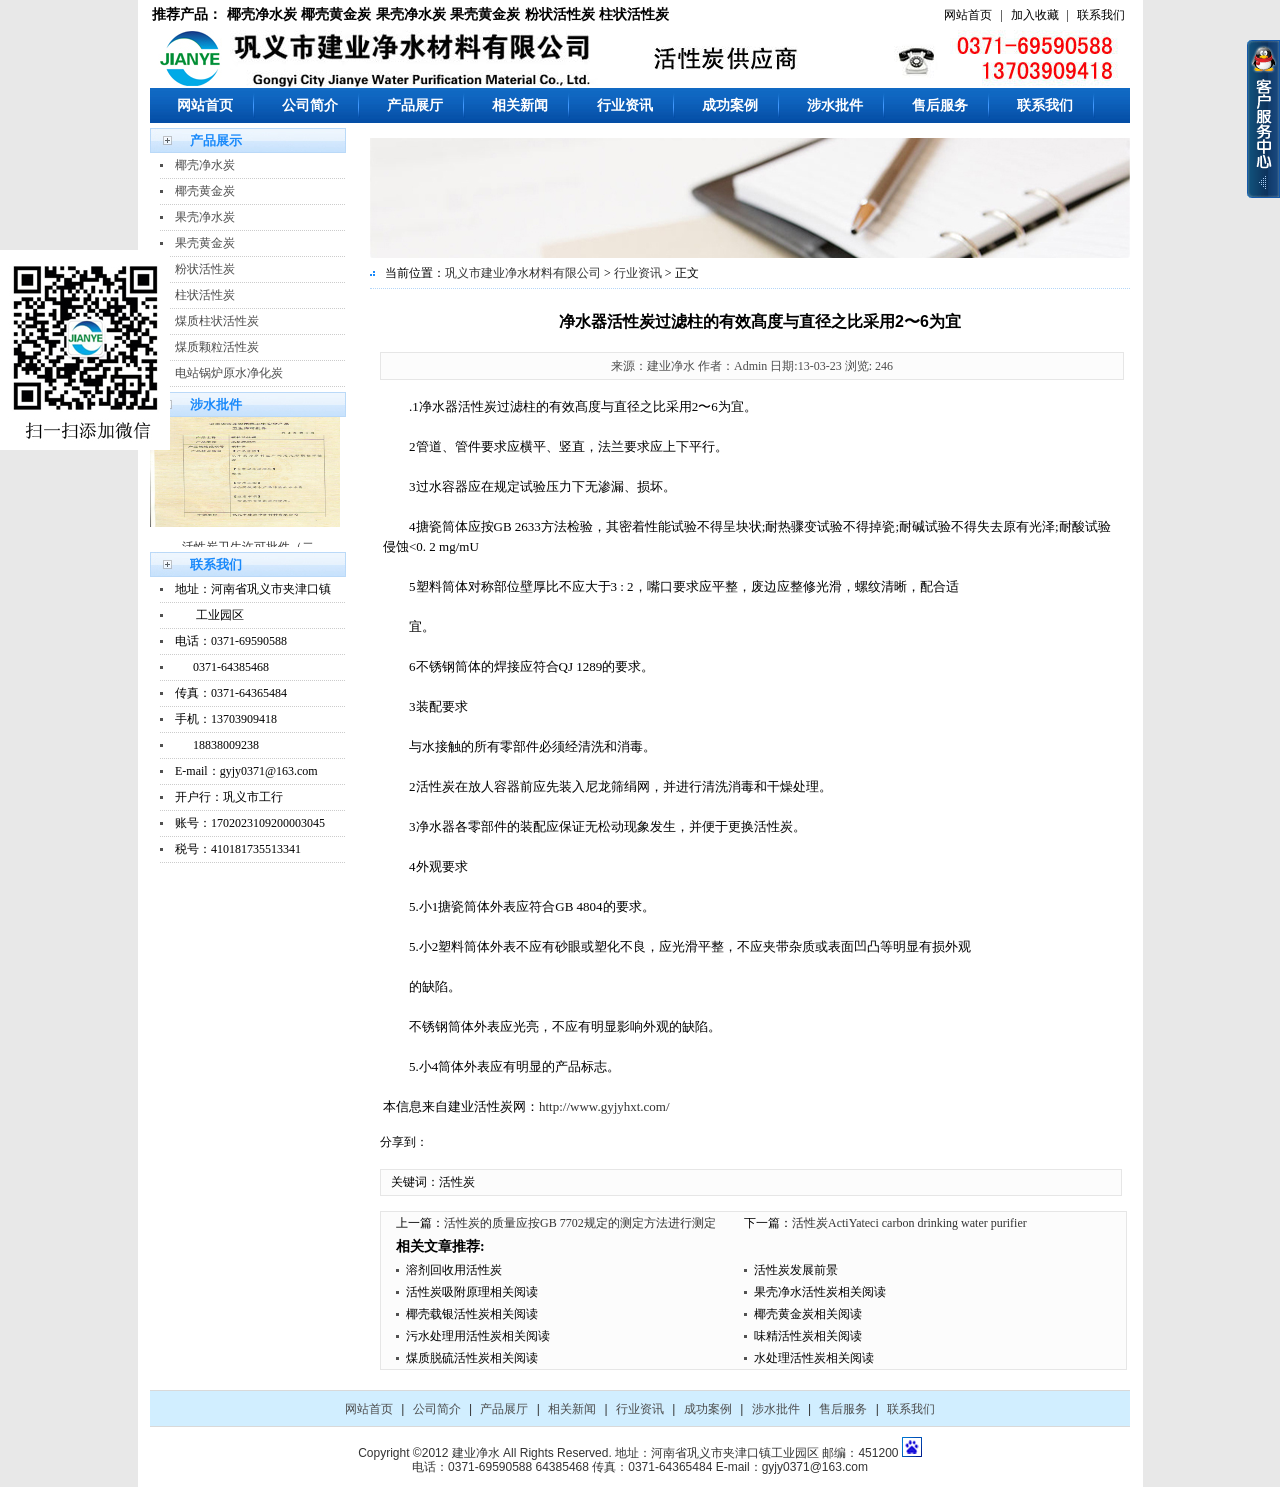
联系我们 (1101, 15)
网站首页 (968, 15)
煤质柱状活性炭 (217, 321)
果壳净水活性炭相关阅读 (820, 1292)
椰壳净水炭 (262, 14)
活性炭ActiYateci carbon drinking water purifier (909, 1223)
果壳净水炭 (411, 14)
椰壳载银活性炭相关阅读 (472, 1314)
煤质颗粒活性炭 (217, 347)
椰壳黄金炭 (336, 14)
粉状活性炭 (560, 14)
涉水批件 (835, 105)
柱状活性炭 (634, 14)
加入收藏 (1035, 15)
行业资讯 (625, 105)
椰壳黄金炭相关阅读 (808, 1314)
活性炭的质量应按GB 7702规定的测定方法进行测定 (580, 1223)
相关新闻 (520, 105)
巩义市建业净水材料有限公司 (523, 273)
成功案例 (730, 105)
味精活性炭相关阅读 (808, 1336)
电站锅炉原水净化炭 (229, 373)
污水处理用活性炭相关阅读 (478, 1336)
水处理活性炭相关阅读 (814, 1358)
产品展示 (216, 140)
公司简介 (310, 105)
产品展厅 (415, 105)
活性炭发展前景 (796, 1270)
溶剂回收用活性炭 (454, 1270)
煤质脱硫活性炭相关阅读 (472, 1358)
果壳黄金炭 (485, 14)
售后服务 (940, 105)
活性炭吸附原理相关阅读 (472, 1292)
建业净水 (476, 1453)
